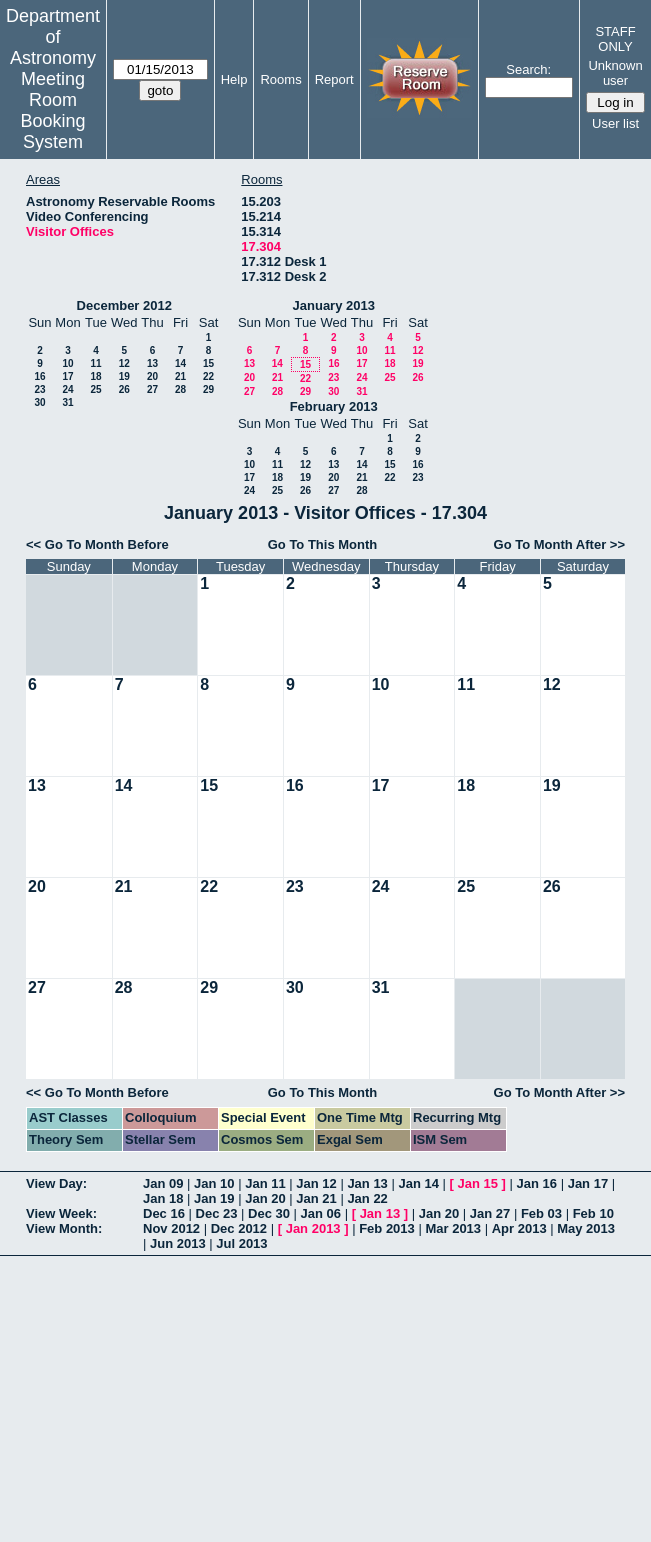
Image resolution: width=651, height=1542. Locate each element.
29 (208, 389)
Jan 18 (163, 1198)
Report (334, 79)
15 (208, 363)
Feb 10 (593, 1213)
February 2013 (334, 406)
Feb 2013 (387, 1228)
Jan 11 (265, 1183)
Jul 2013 (241, 1243)
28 (180, 389)
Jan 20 (265, 1198)
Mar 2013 (453, 1228)
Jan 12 (316, 1183)
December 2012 (124, 305)
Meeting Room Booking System (52, 110)
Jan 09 (163, 1183)
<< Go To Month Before (97, 544)
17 (67, 376)
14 (180, 363)
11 (95, 363)
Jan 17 (588, 1183)
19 (124, 376)
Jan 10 (214, 1183)
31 (67, 402)
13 (152, 363)
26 (124, 389)
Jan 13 (367, 1183)
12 (124, 363)
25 (95, 389)
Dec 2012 (239, 1228)
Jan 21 (316, 1198)
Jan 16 (537, 1183)
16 (39, 376)
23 (39, 389)
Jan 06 (321, 1213)
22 (208, 376)
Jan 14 (418, 1183)
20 (152, 376)
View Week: (61, 1213)
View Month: (64, 1228)
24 (67, 389)
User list (615, 123)
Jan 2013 (313, 1228)
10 (67, 363)
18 (95, 376)
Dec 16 (164, 1213)
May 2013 (586, 1228)
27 (152, 389)
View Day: (56, 1183)
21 (180, 376)
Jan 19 (214, 1198)
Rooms (280, 79)
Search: (528, 69)
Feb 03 (541, 1213)
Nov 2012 (171, 1228)
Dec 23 (217, 1213)
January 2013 (334, 305)
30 (39, 402)
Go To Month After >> (559, 544)
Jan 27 (490, 1213)
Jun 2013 (178, 1243)
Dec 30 (269, 1213)
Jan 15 (478, 1183)
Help (234, 79)
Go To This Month (323, 544)
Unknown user (615, 73)
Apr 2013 (519, 1228)
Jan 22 (367, 1198)
